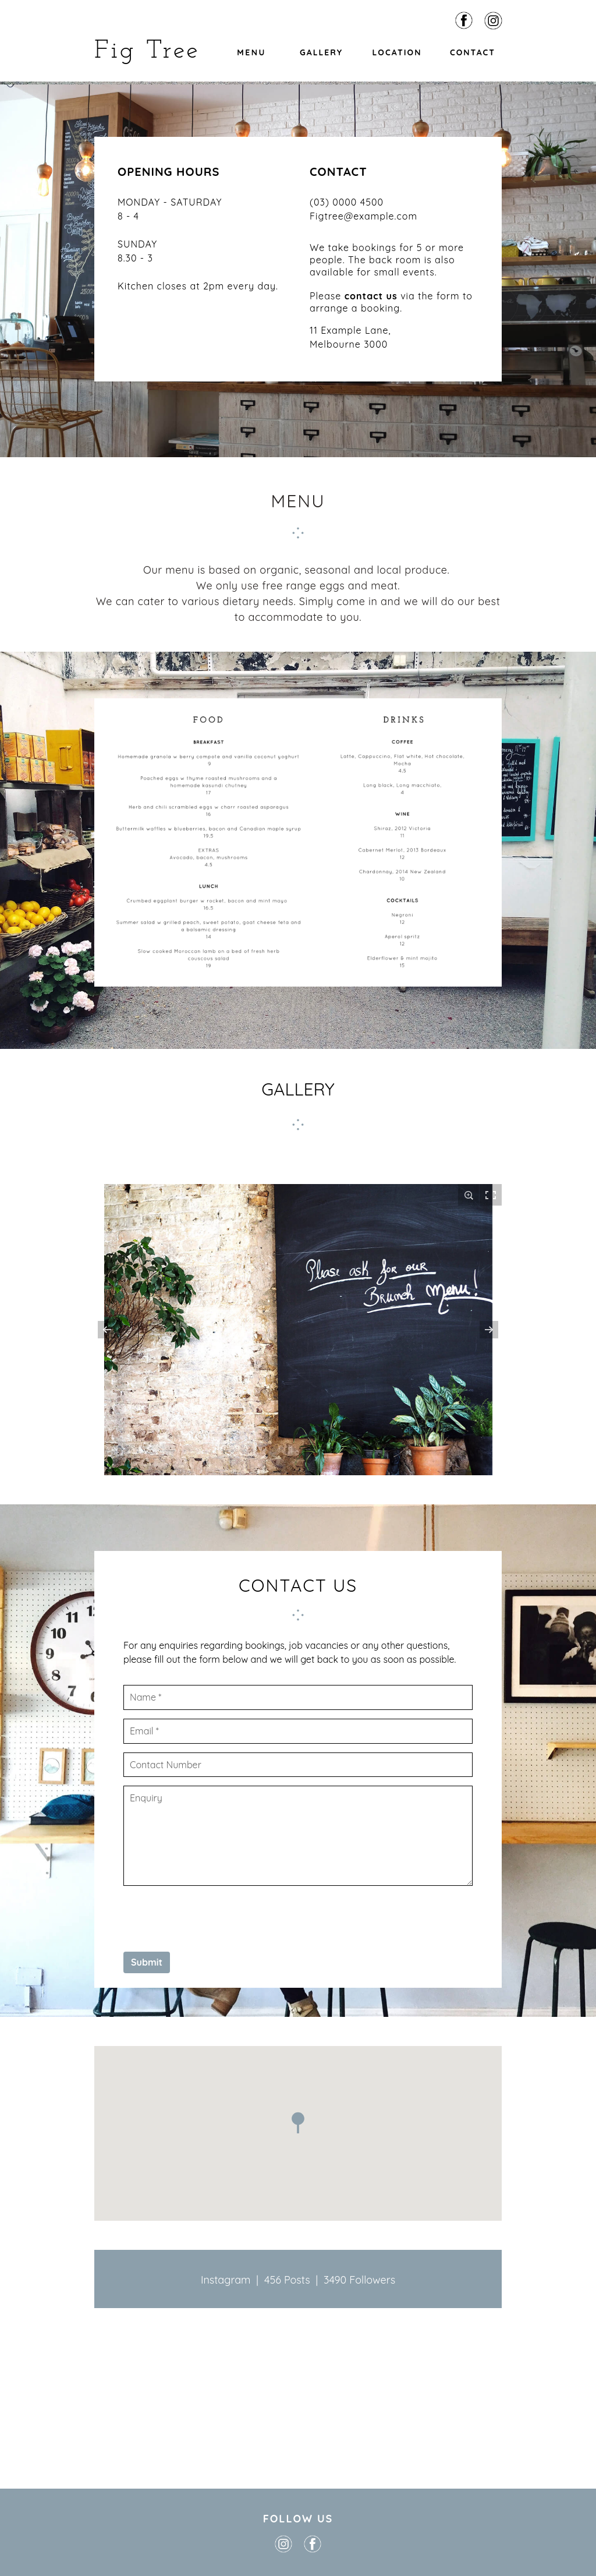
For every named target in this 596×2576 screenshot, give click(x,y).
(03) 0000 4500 (347, 202)
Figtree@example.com (363, 216)
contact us (371, 296)
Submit (146, 1962)
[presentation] (211, 1917)
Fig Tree (147, 51)
